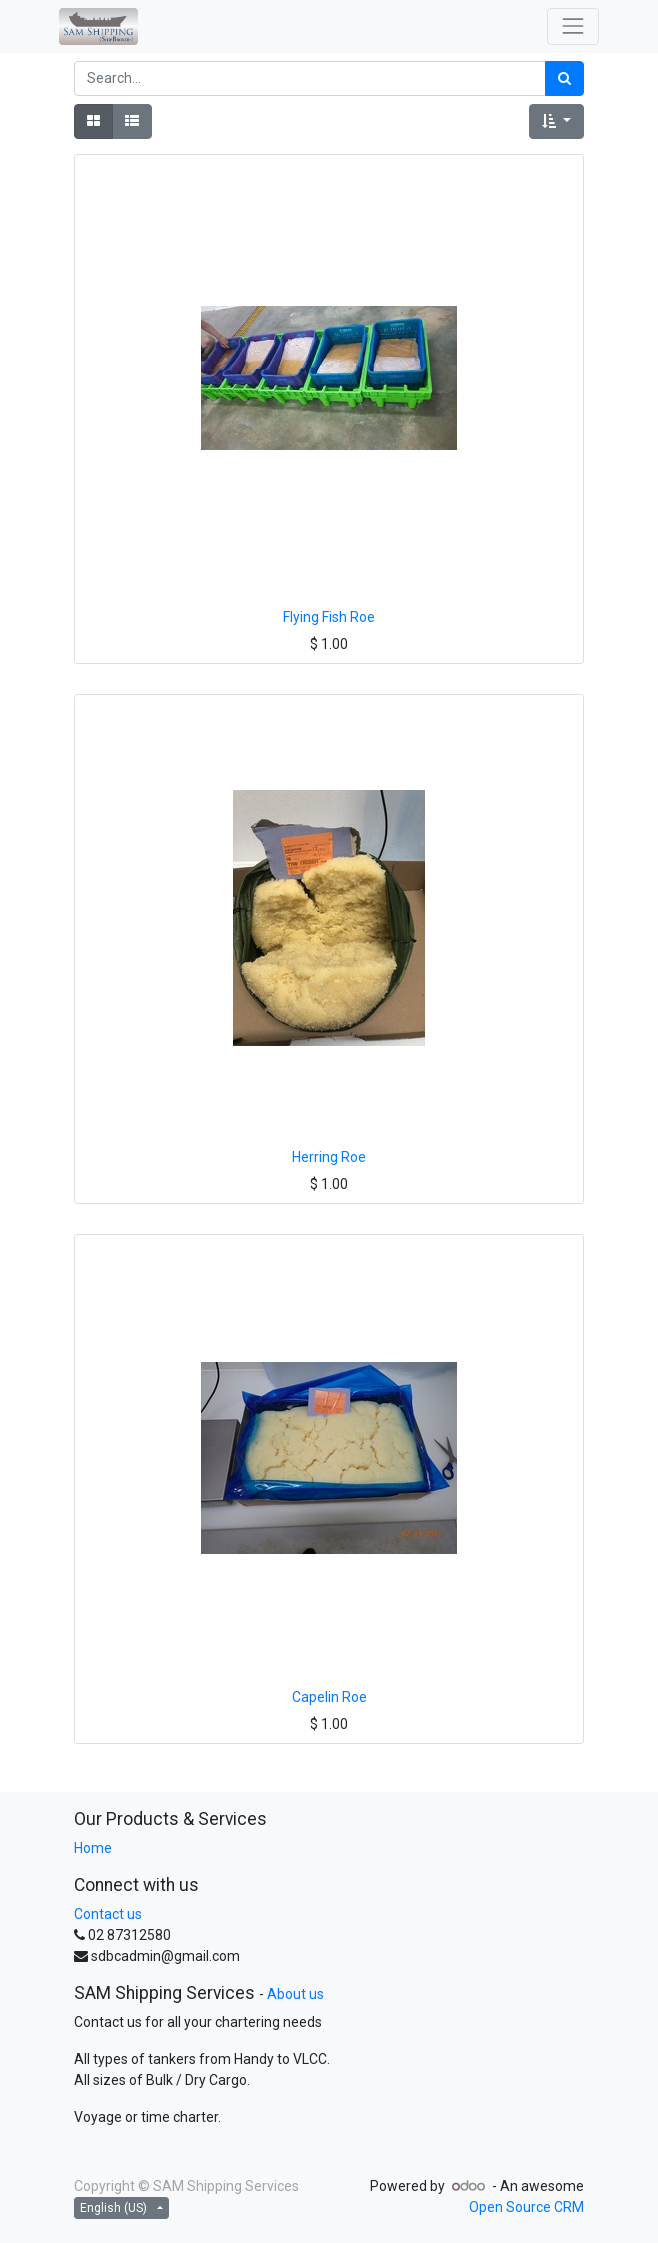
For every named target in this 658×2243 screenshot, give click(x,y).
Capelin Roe (329, 1697)
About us (295, 1994)
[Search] (564, 78)
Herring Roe (329, 1157)
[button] (556, 121)
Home (93, 1848)
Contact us (108, 1914)
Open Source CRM (526, 2207)
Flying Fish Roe (329, 617)
